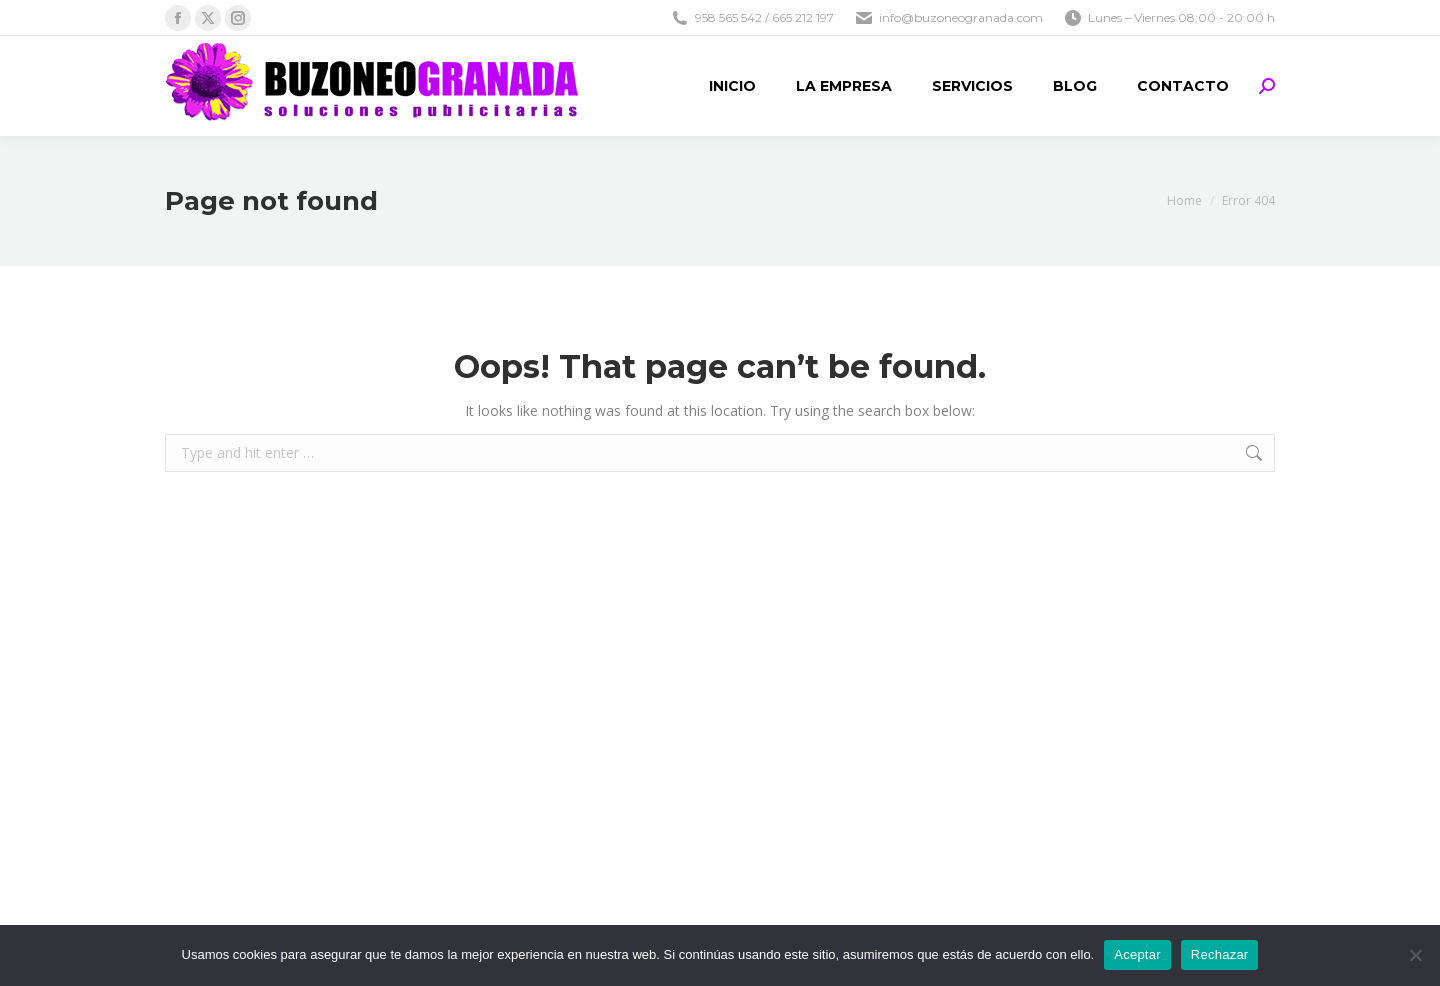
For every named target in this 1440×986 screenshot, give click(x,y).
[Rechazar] (1415, 955)
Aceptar (1137, 954)
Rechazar (1220, 954)
